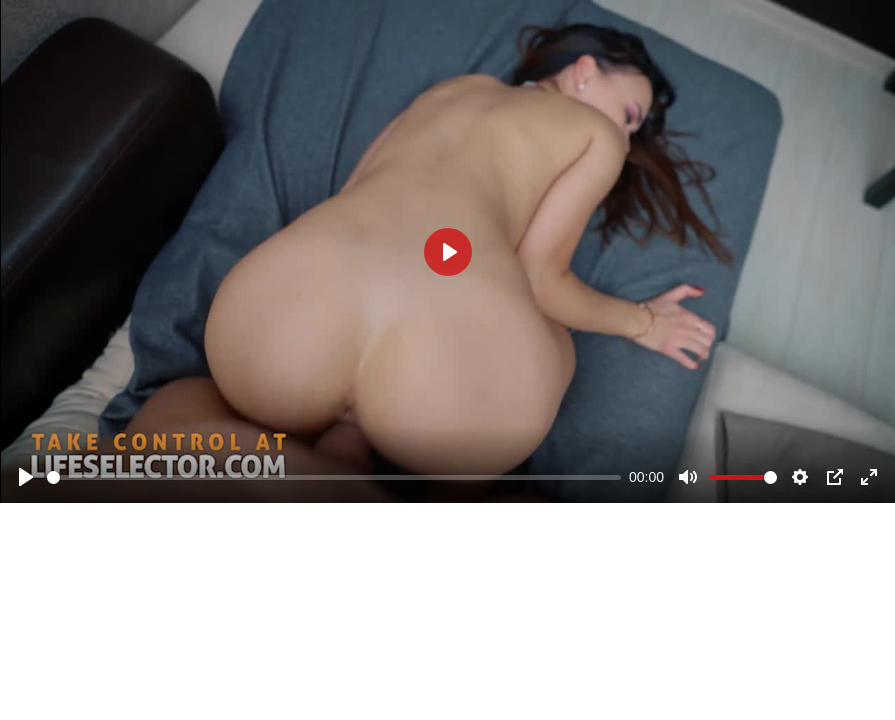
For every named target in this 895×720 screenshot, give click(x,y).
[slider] (334, 477)
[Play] (26, 477)
